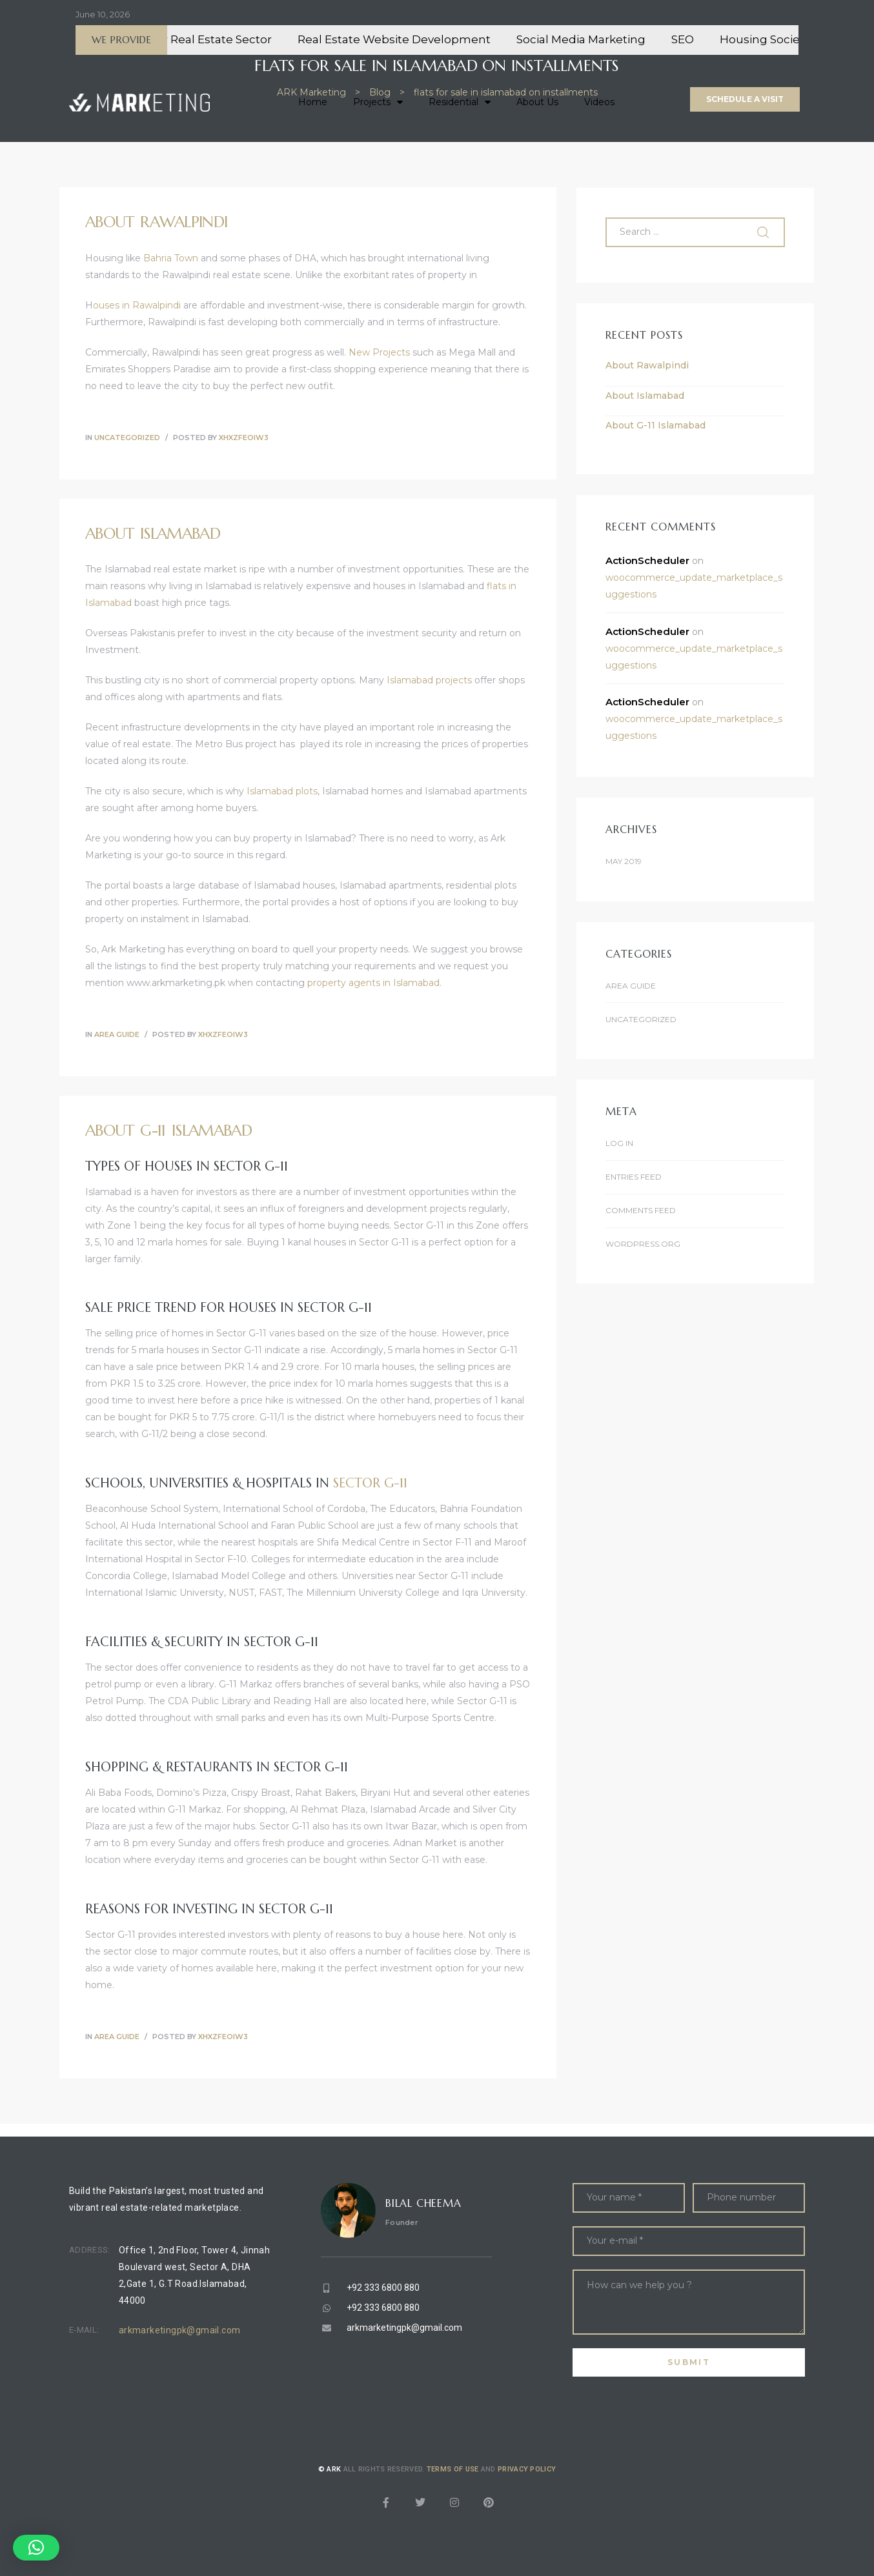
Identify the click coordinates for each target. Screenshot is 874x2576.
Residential (460, 102)
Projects (378, 102)
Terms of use (453, 2469)
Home (312, 102)
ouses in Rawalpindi (137, 305)
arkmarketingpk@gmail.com (180, 2330)
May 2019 (623, 861)
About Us (537, 102)
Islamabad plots (282, 791)
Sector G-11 (370, 1483)
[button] (745, 99)
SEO (713, 39)
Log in (619, 1143)
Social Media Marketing (611, 39)
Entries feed (633, 1177)
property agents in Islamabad (373, 983)
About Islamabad (152, 533)
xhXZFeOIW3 (244, 437)
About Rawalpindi (156, 222)
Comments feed (640, 1210)
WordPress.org (642, 1244)
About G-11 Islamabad (168, 1130)
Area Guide (116, 1034)
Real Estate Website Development (424, 39)
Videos (599, 102)
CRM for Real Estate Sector (226, 39)
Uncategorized (127, 437)
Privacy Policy (527, 2469)
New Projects (379, 352)
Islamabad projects (429, 680)
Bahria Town (170, 258)
